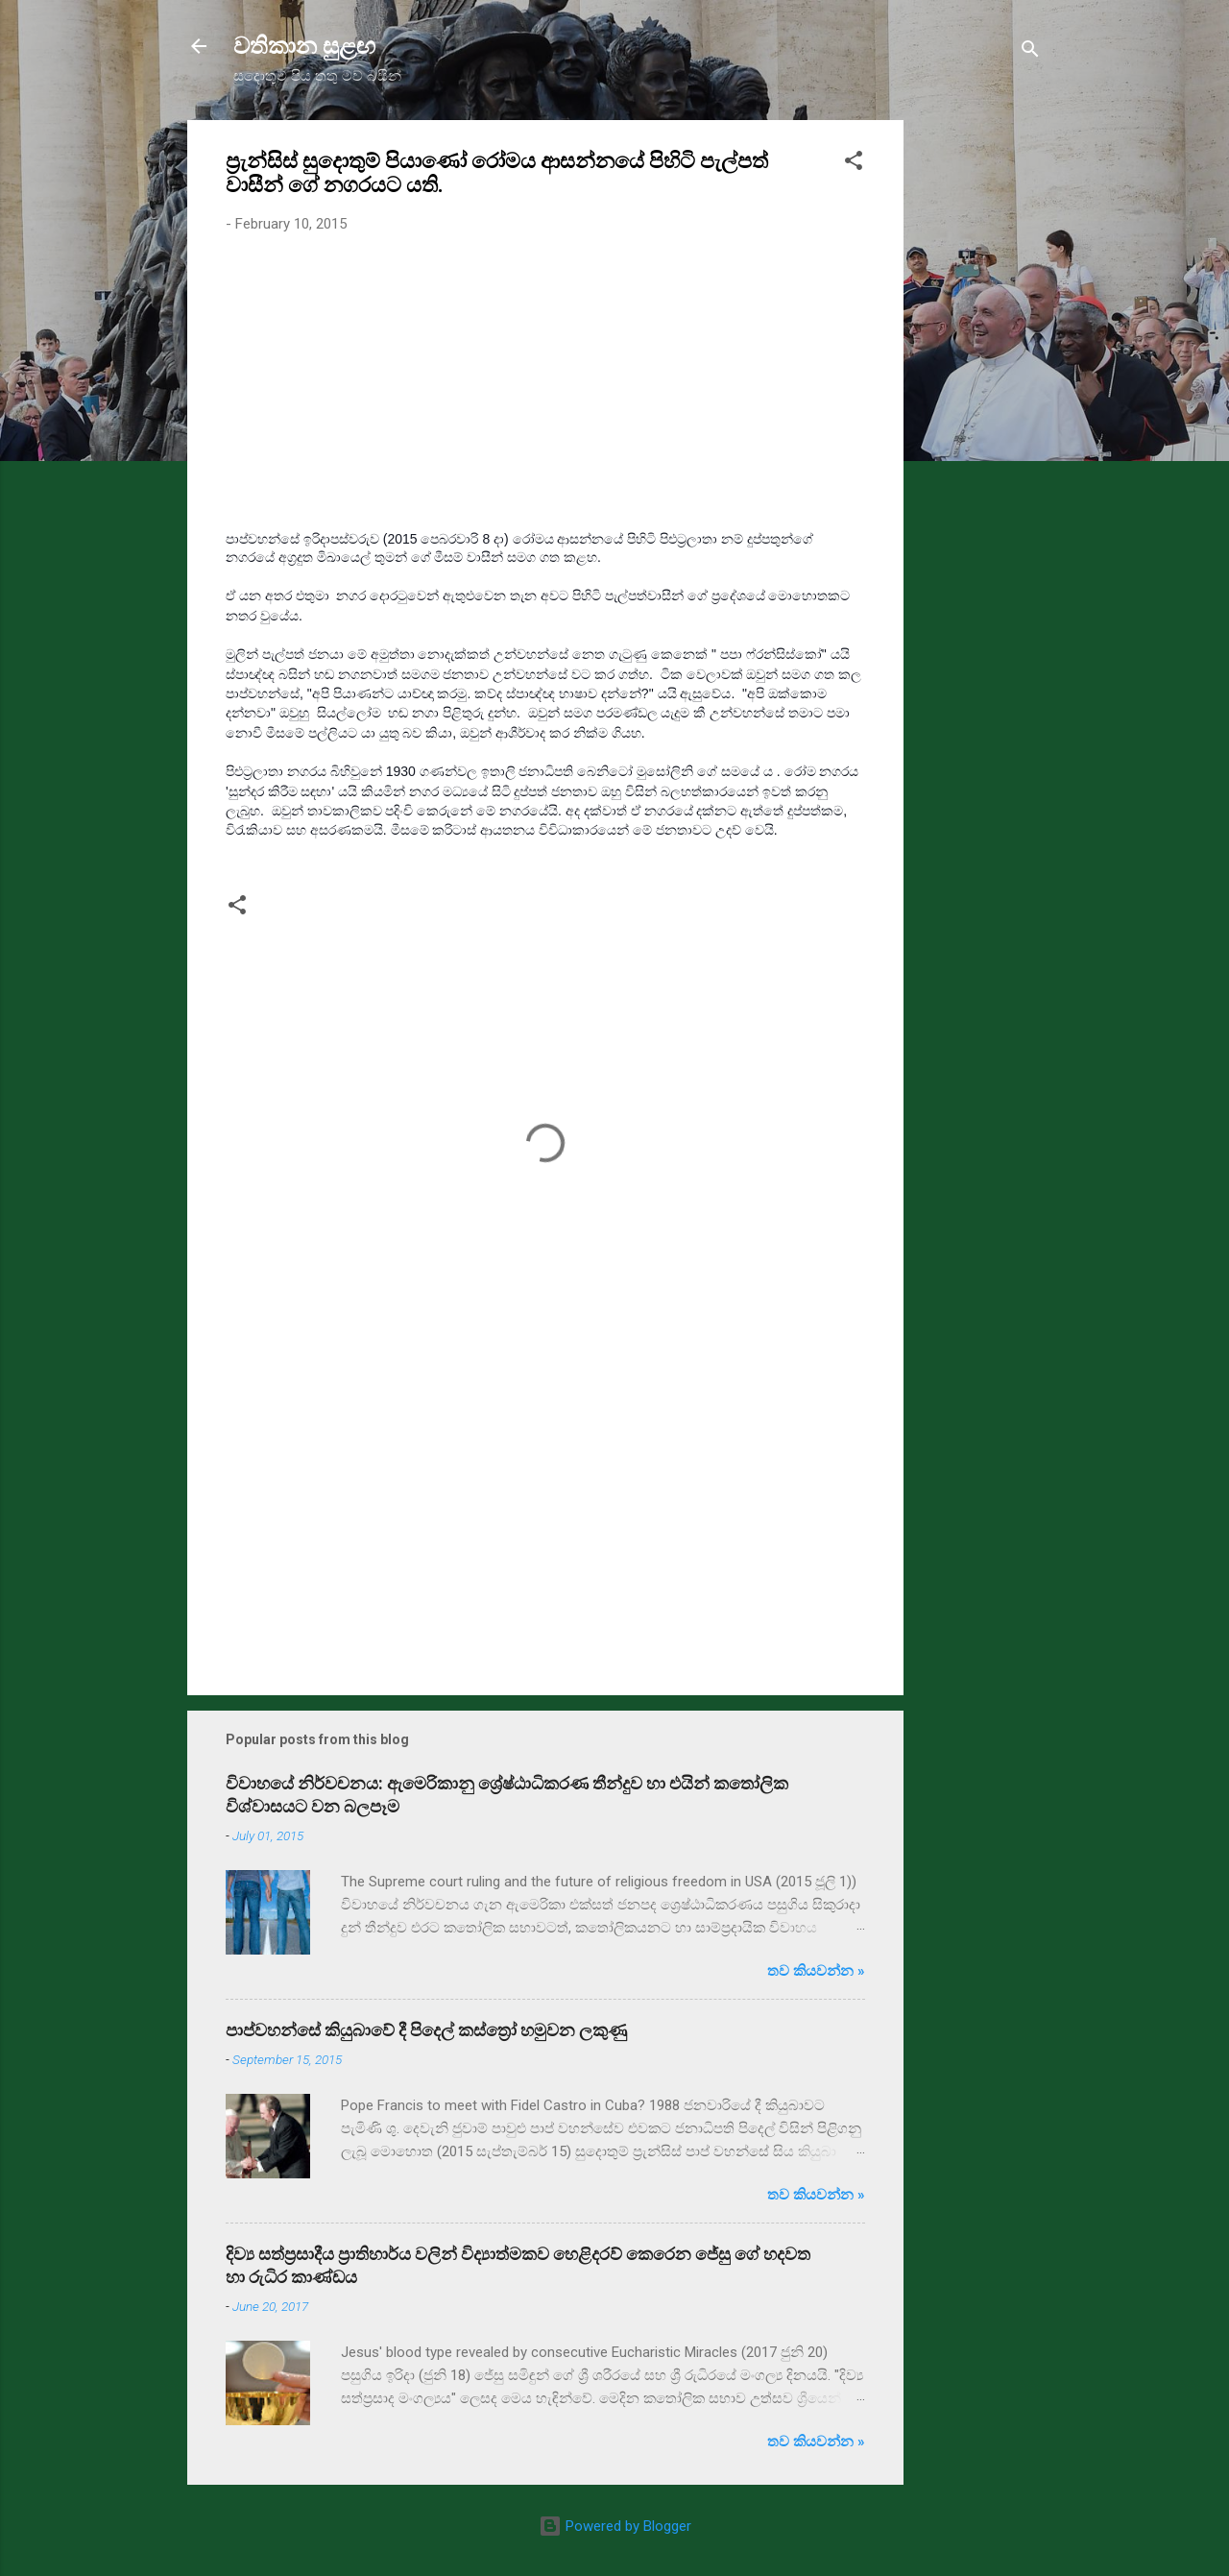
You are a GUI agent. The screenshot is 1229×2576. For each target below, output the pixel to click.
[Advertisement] (980, 408)
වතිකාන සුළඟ (304, 46)
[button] (853, 164)
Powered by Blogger (615, 2526)
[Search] (1030, 52)
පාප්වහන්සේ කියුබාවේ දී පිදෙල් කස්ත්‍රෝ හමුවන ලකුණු (426, 2030)
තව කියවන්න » (816, 1971)
